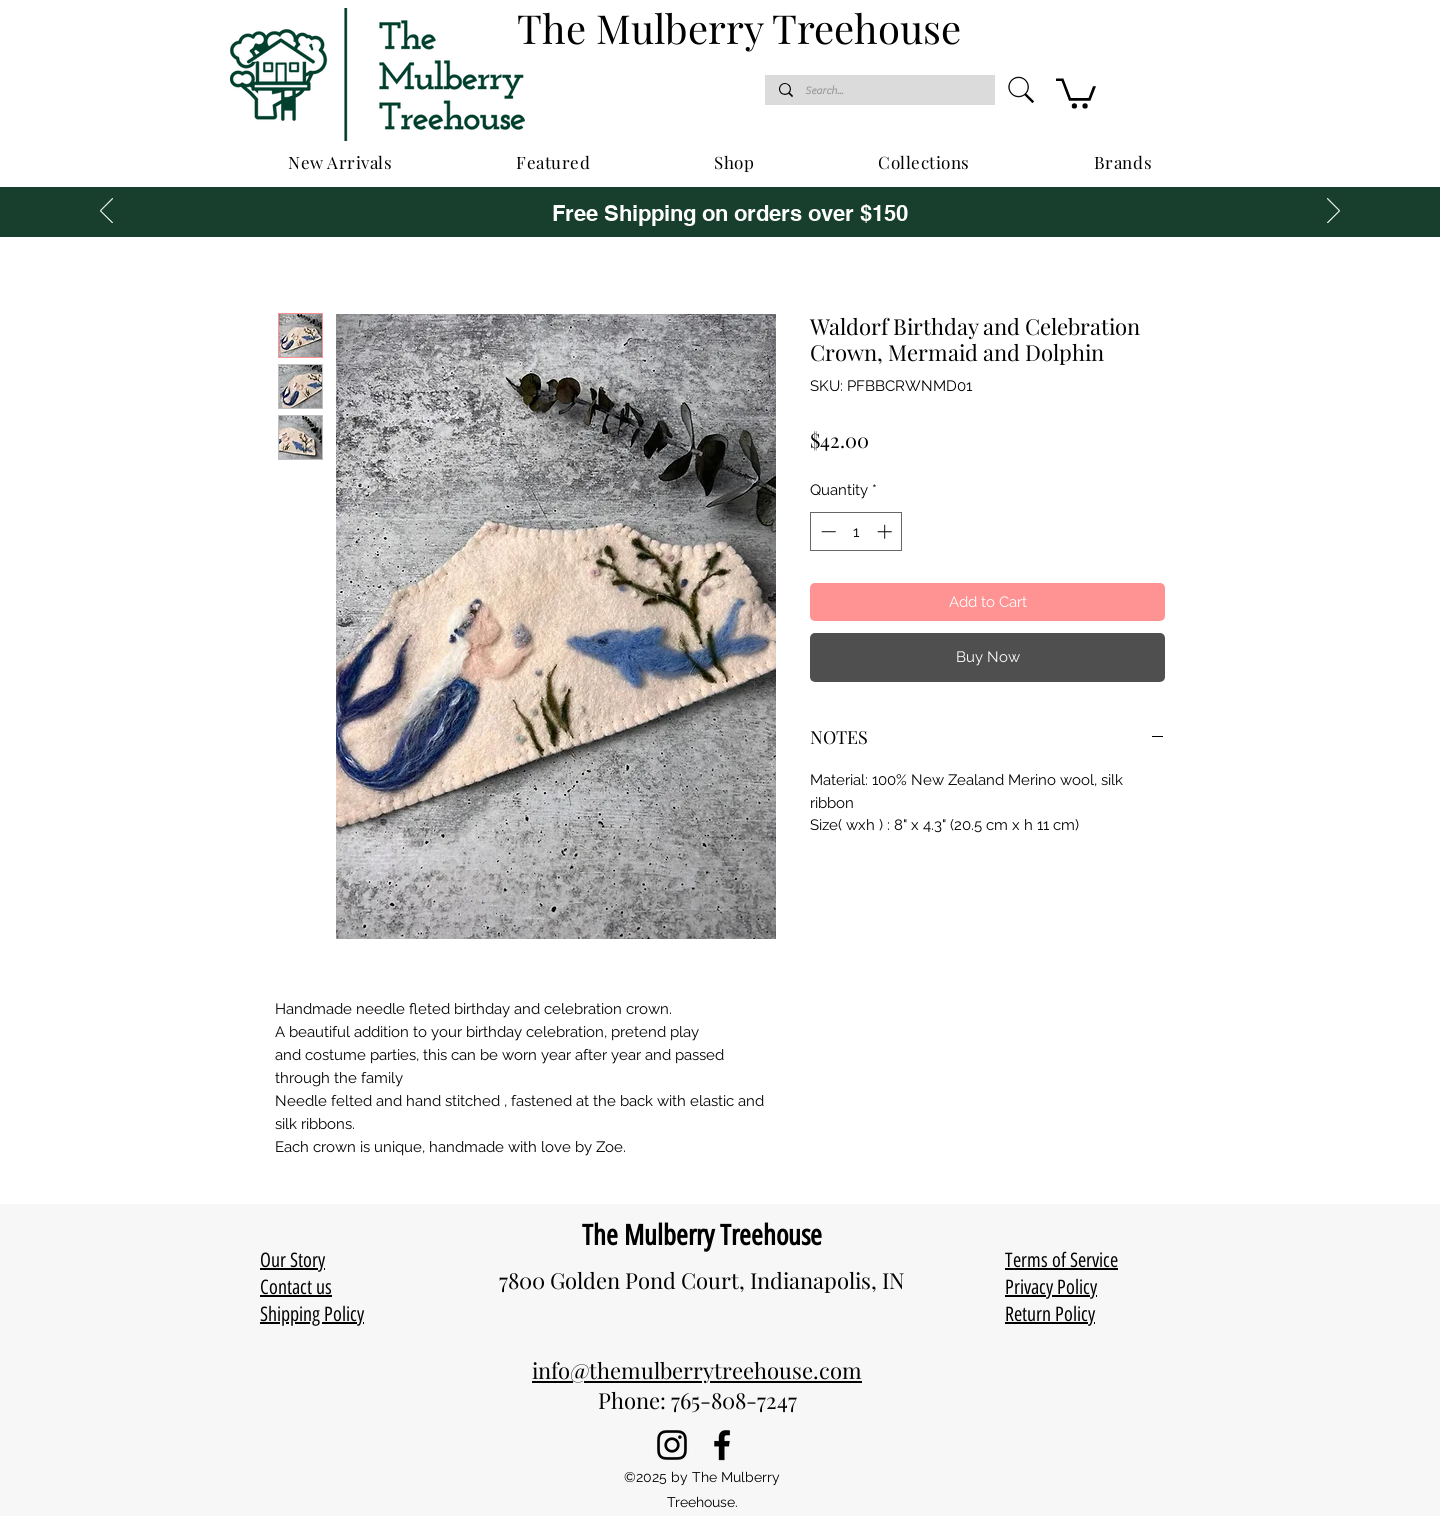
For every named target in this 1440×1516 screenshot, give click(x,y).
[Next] (1333, 212)
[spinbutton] (856, 531)
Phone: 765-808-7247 (697, 1400)
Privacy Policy (1051, 1287)
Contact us (296, 1287)
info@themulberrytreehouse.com (697, 1370)
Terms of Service (1061, 1260)
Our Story (292, 1260)
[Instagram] (672, 1445)
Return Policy (1050, 1314)
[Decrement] (826, 531)
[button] (1076, 92)
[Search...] (879, 90)
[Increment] (886, 531)
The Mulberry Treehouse (702, 1235)
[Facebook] (722, 1445)
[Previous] (106, 212)
